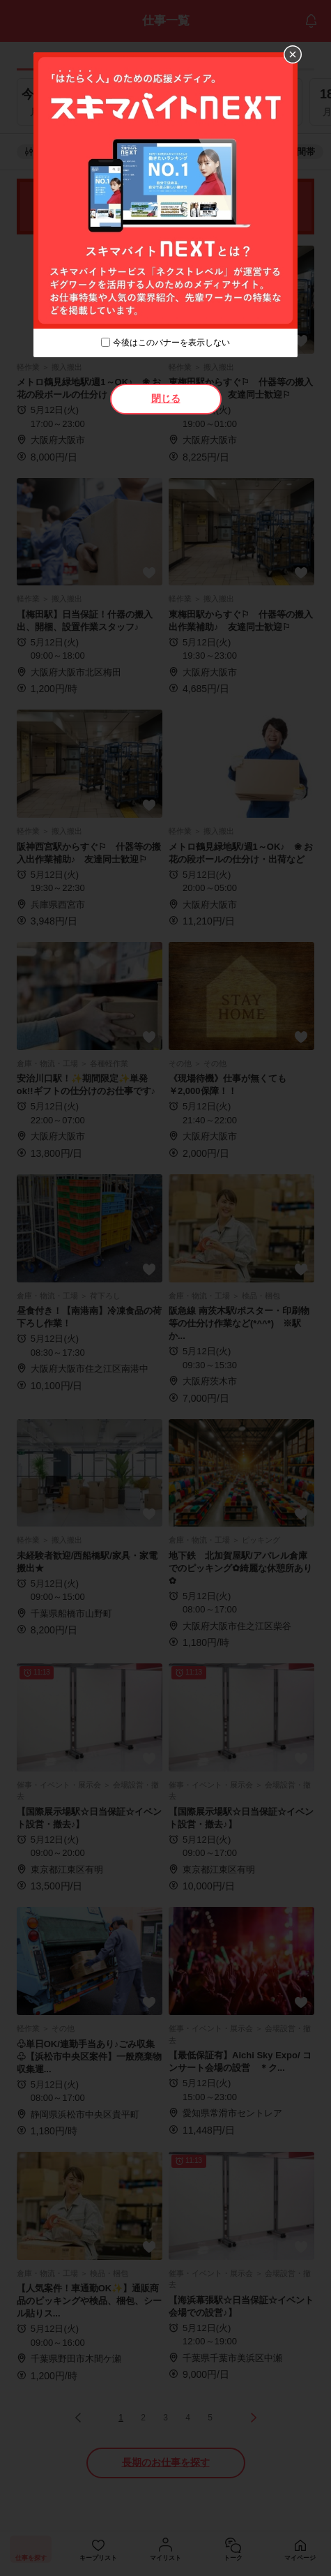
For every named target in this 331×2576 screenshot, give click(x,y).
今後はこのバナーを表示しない (171, 342)
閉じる (165, 398)
